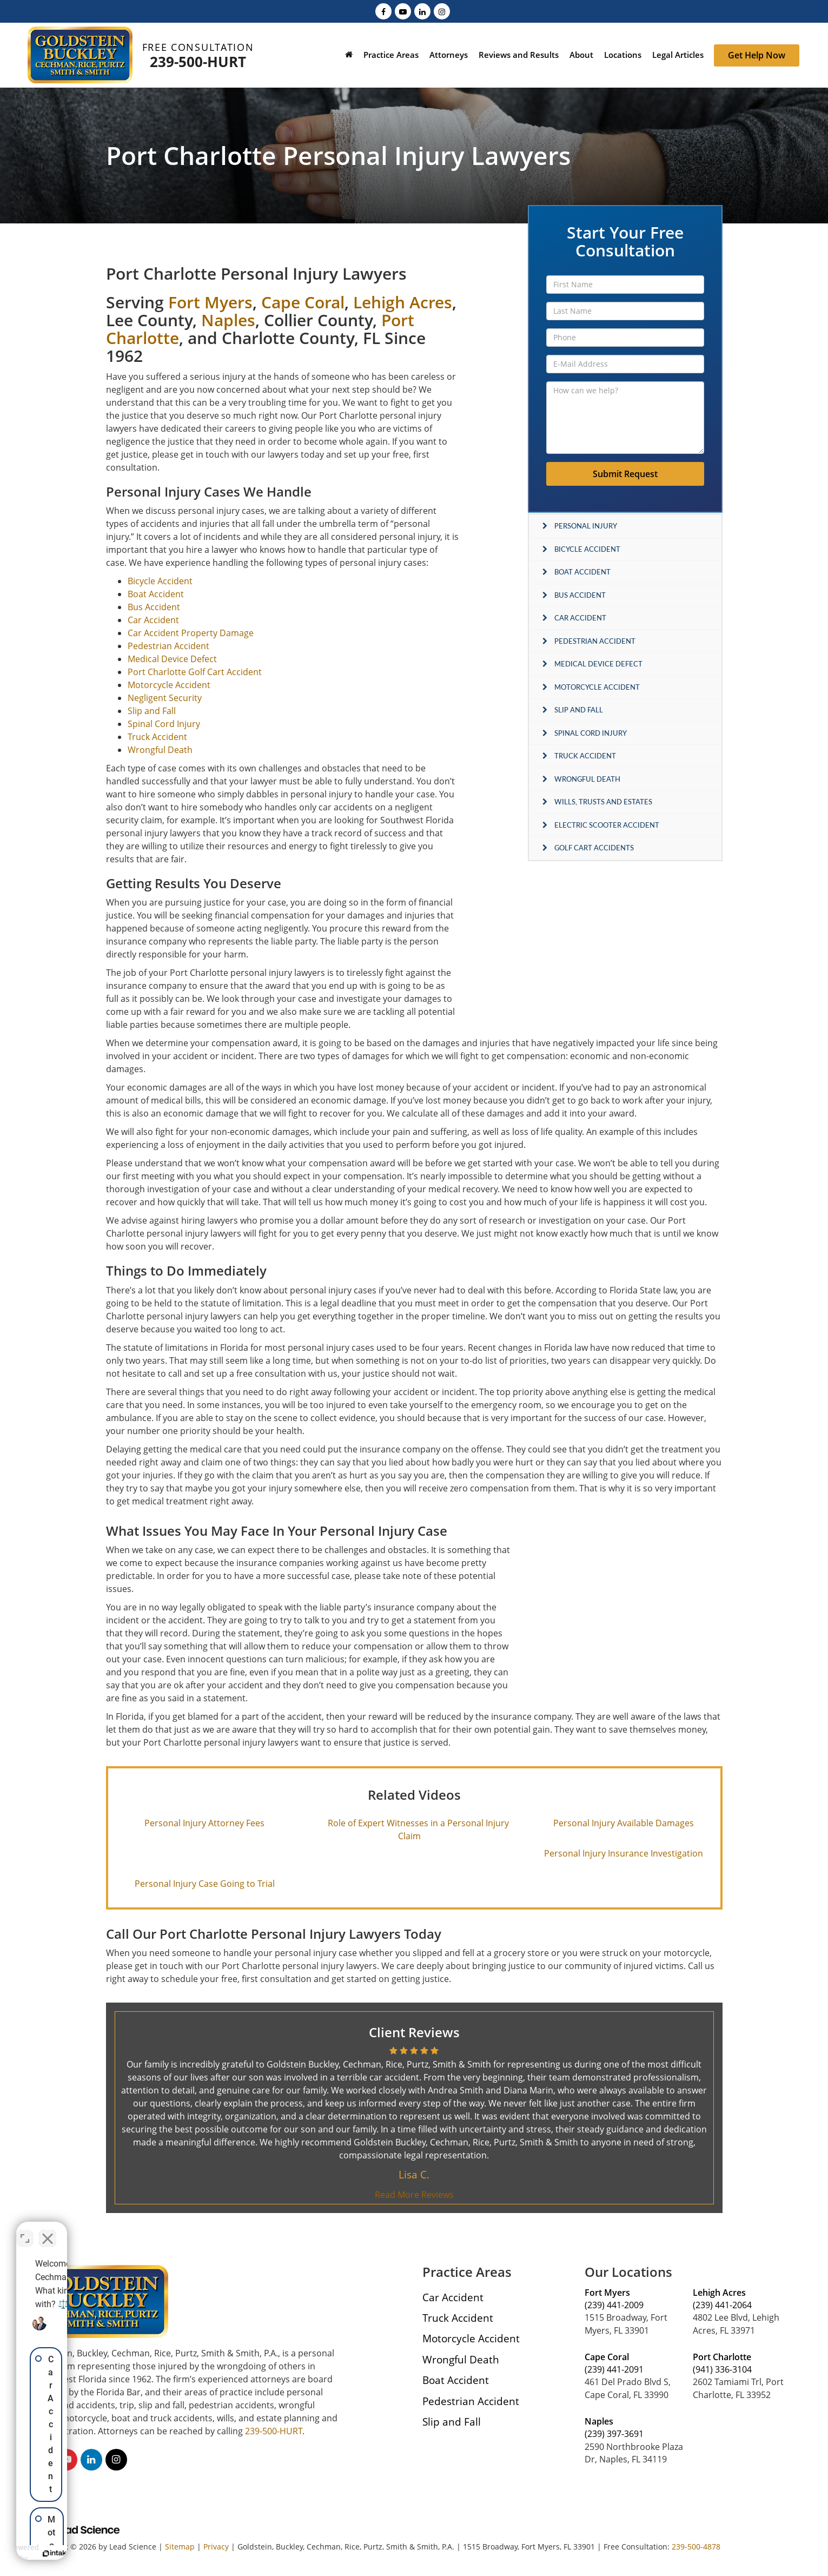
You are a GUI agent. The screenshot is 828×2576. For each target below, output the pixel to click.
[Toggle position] (168, 2230)
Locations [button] (622, 54)
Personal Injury (585, 525)
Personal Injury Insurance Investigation (623, 1853)
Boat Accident (582, 571)
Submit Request (625, 474)
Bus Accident (580, 595)
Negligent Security (165, 698)
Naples (228, 320)
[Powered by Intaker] (135, 2553)
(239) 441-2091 (614, 2369)
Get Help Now (756, 55)
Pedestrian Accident (594, 641)
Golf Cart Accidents (594, 847)
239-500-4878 (696, 2546)
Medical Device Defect (598, 663)
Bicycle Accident (587, 549)
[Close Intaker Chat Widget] (191, 2230)
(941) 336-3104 (722, 2369)
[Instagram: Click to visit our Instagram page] (442, 11)
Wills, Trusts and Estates (603, 801)
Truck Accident (585, 755)
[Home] (349, 56)
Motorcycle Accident (597, 687)
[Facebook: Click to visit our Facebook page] (383, 11)
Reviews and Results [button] (519, 54)
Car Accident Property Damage (191, 633)
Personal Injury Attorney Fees (204, 1823)
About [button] (581, 54)
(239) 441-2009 (614, 2305)
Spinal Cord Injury (590, 733)
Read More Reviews (414, 2195)
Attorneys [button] (448, 54)
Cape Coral (303, 302)
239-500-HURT (198, 61)
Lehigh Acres (402, 302)
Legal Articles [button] (678, 54)
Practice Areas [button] (391, 54)
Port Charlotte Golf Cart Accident (195, 672)
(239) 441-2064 (722, 2305)
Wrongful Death (587, 779)
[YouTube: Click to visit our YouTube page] (403, 11)
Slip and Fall (578, 709)
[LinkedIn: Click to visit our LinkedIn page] (422, 11)
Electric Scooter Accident (606, 825)
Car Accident (580, 617)
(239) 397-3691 (614, 2434)
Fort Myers (210, 302)
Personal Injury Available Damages (623, 1823)
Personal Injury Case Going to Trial (205, 1884)
